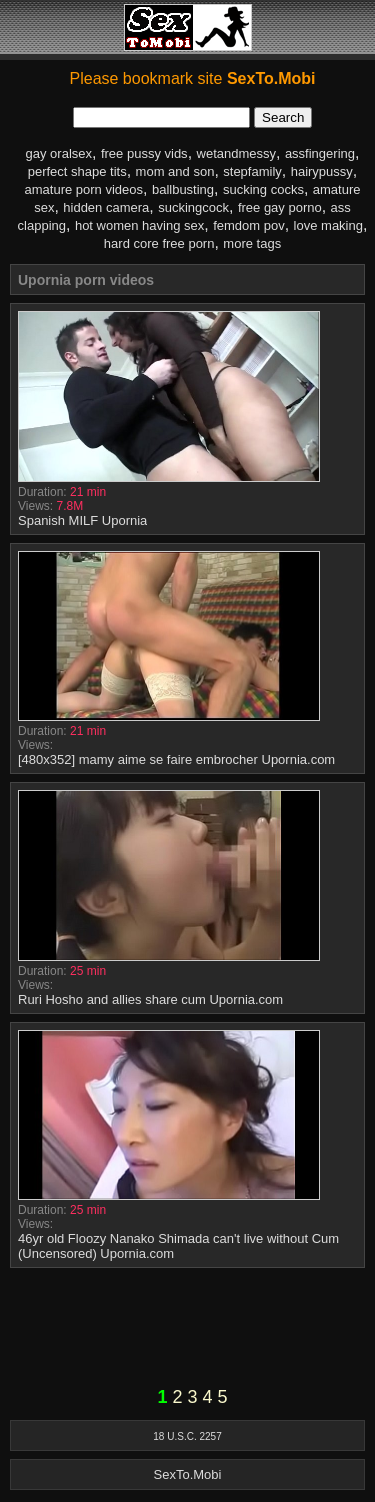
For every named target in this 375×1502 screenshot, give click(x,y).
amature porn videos (84, 189)
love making (328, 225)
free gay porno (280, 207)
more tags (252, 243)
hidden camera (106, 207)
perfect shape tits (77, 171)
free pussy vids (144, 153)
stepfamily (252, 171)
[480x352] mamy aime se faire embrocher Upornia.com (176, 759)
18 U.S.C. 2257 (187, 1436)
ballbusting (183, 189)
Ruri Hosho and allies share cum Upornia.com (150, 999)
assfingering (320, 153)
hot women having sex (139, 225)
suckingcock (193, 207)
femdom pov (249, 225)
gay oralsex (59, 153)
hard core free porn (159, 243)
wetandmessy (236, 153)
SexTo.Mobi (188, 1474)
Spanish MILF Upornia (82, 520)
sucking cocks (263, 189)
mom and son (175, 171)
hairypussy (322, 171)
